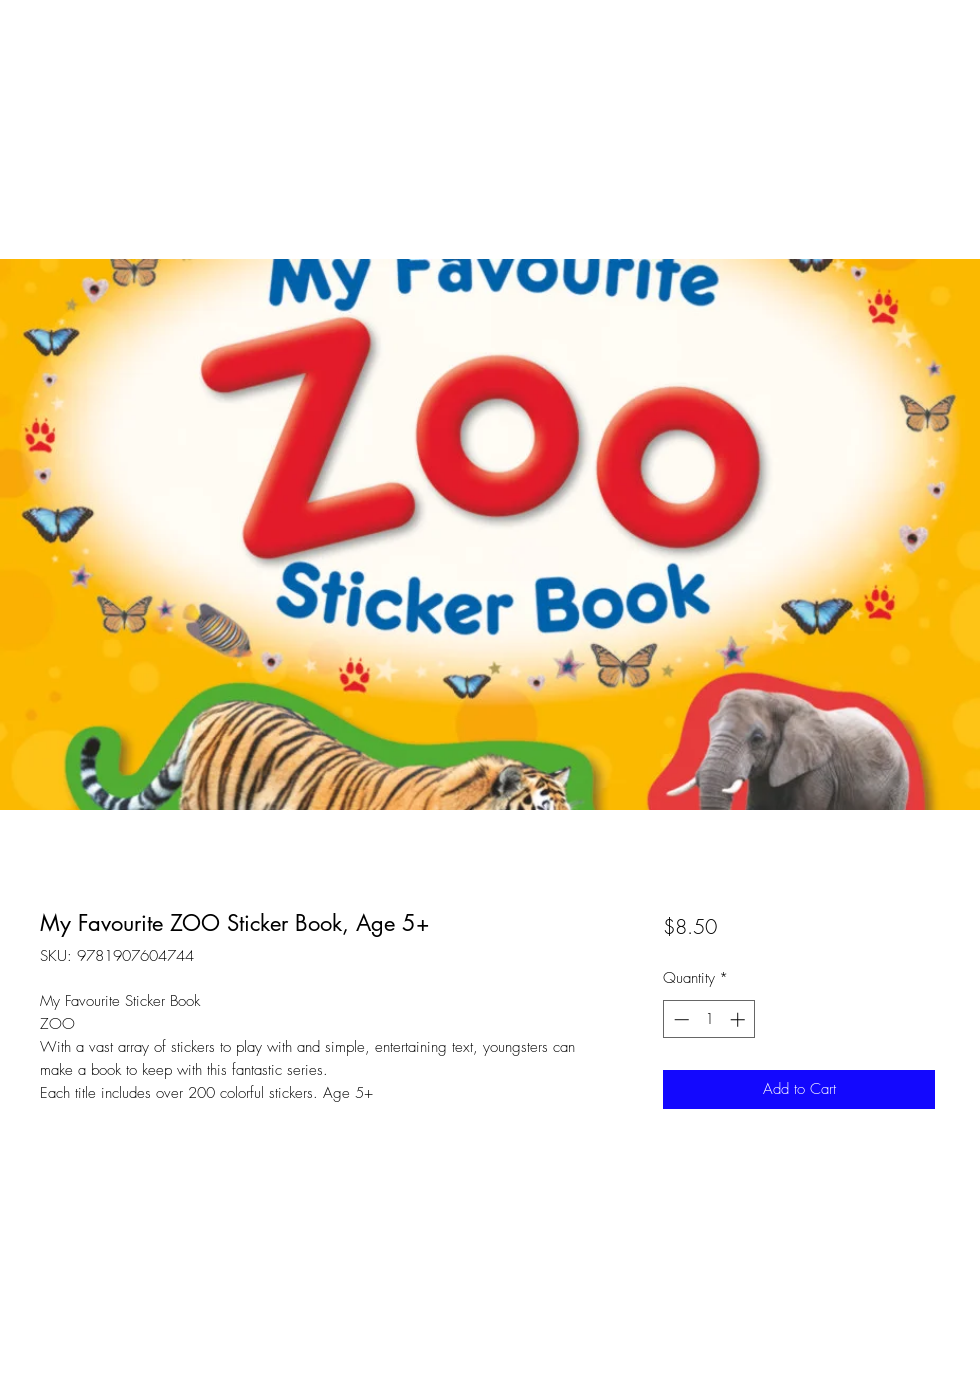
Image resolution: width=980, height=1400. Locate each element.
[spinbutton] (709, 1019)
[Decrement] (679, 1019)
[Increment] (739, 1019)
